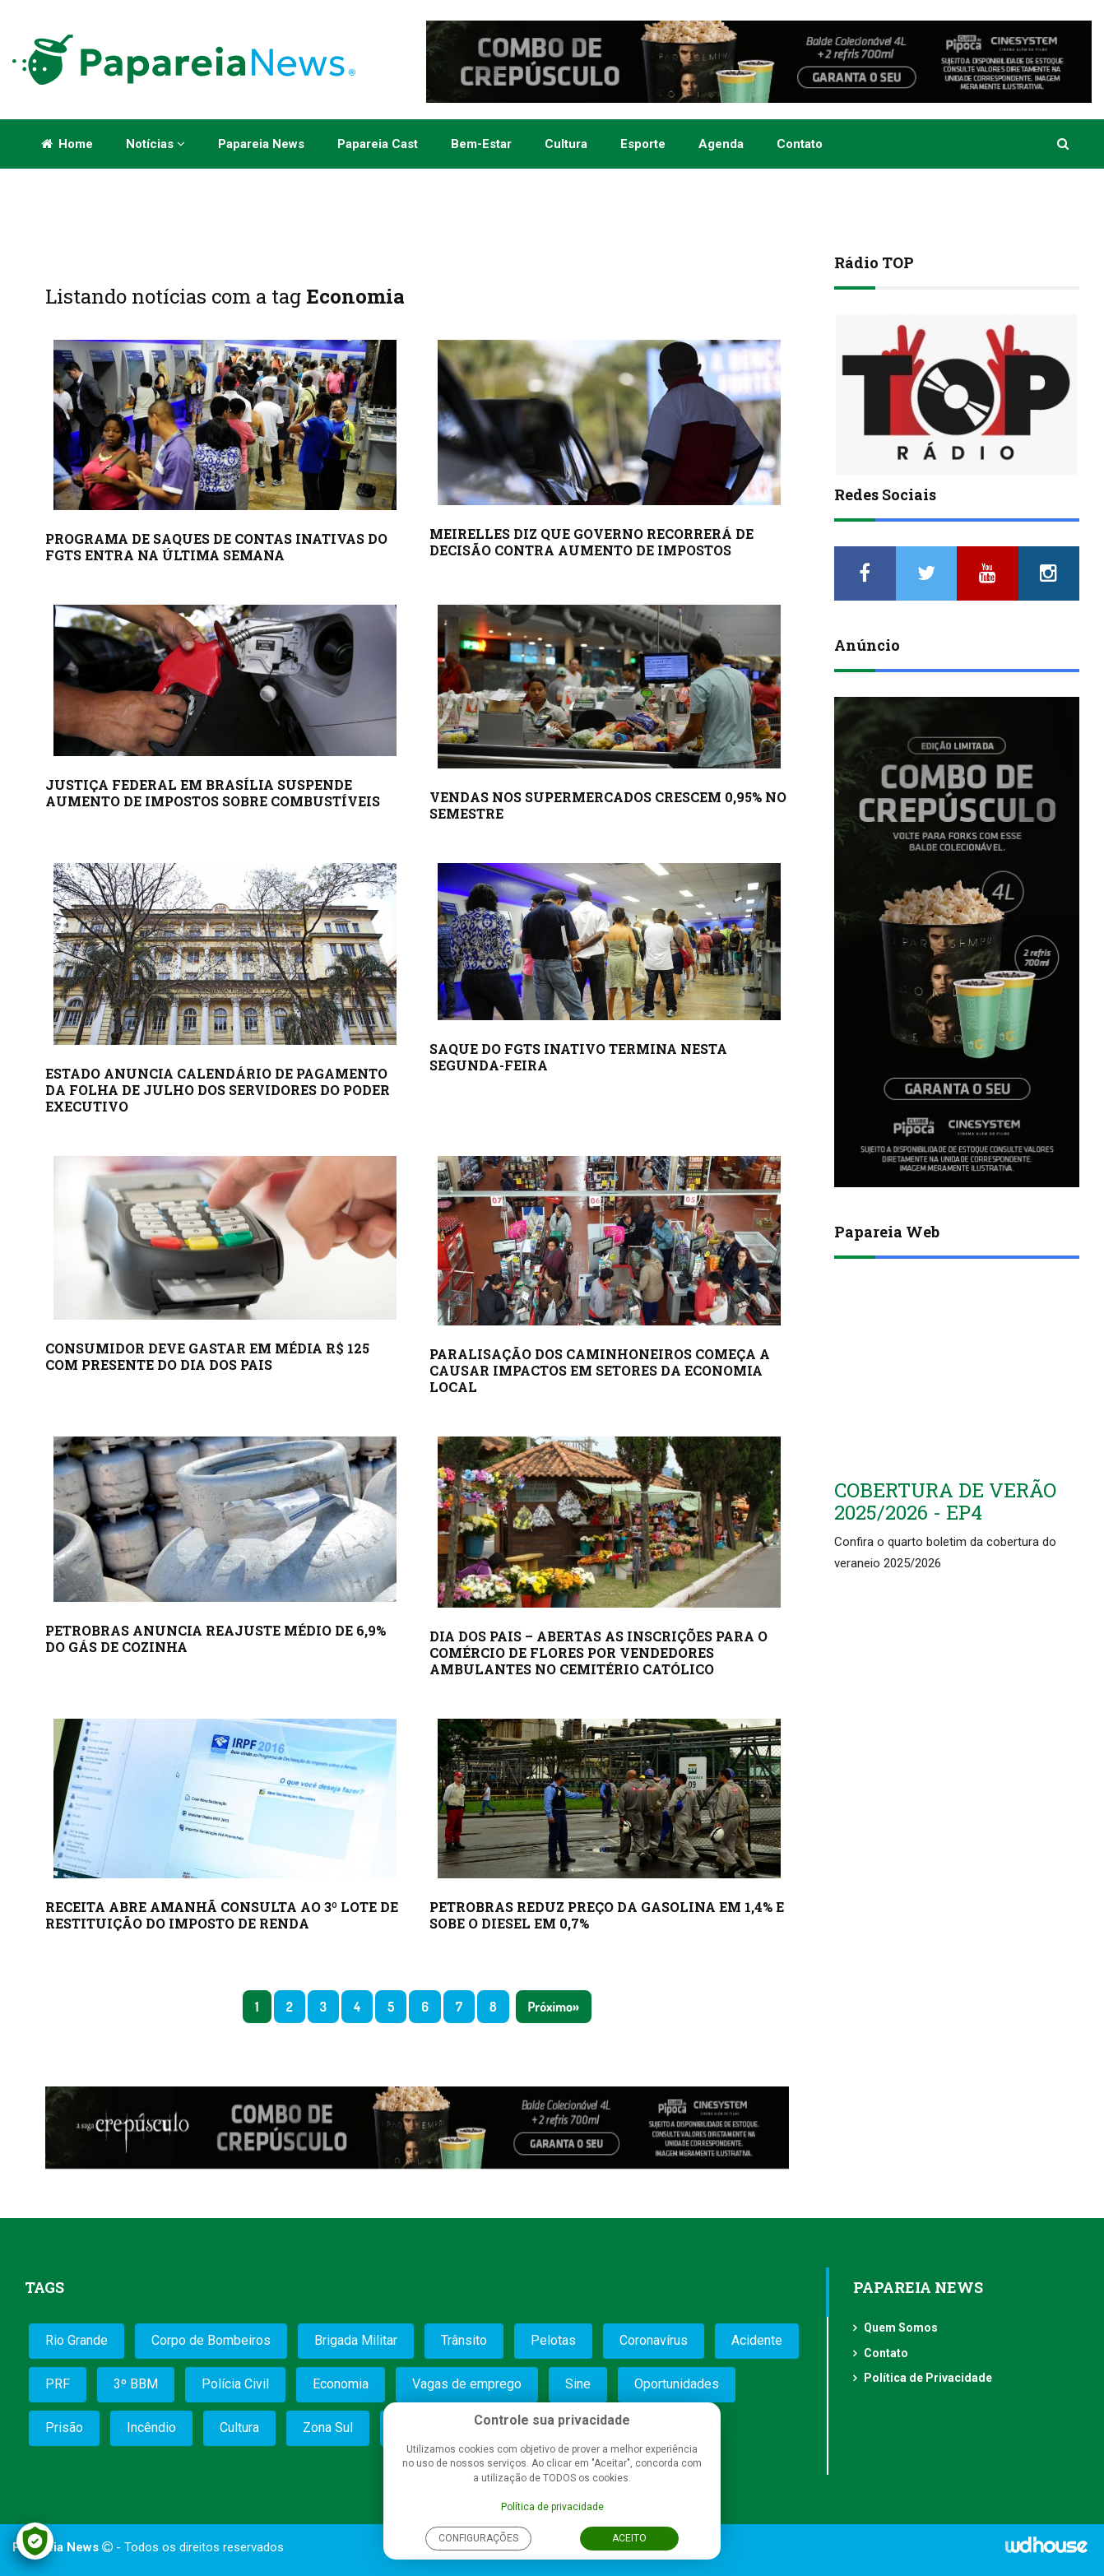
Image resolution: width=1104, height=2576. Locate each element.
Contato (800, 144)
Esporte (643, 144)
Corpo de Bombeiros (211, 2340)
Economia (341, 2384)
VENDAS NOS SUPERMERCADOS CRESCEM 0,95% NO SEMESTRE (607, 805)
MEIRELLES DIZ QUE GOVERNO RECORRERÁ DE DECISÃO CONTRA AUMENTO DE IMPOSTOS (591, 542)
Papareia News (261, 144)
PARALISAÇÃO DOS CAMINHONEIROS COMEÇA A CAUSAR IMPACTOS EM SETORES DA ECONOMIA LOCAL (599, 1370)
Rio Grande (76, 2340)
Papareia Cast (377, 144)
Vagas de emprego (467, 2384)
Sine (578, 2384)
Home (67, 144)
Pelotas (553, 2340)
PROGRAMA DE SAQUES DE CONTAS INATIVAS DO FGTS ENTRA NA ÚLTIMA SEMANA (216, 547)
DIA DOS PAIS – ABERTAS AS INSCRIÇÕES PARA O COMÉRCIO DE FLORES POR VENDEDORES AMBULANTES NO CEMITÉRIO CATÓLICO (598, 1652)
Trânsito (464, 2340)
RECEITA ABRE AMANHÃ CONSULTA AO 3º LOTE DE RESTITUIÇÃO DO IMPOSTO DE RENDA (221, 1915)
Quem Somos (901, 2327)
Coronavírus (653, 2340)
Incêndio (151, 2427)
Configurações (478, 2538)
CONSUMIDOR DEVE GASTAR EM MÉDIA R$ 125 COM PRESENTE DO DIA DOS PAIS (207, 1356)
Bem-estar (481, 144)
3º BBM (136, 2384)
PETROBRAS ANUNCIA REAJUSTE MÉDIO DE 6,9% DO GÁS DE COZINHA (215, 1638)
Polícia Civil (235, 2384)
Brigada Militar (355, 2340)
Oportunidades (676, 2384)
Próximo (550, 2006)
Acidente (756, 2340)
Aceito (629, 2538)
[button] (1064, 144)
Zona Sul (328, 2427)
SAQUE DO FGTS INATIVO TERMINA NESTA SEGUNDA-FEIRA (578, 1057)
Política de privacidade (552, 2507)
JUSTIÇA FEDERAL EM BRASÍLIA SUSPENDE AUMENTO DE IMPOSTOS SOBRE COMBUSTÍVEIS (212, 793)
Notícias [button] (155, 144)
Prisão (64, 2427)
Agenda (721, 144)
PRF (57, 2384)
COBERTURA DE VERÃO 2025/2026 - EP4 (945, 1501)
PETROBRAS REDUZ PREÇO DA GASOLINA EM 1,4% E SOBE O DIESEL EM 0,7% (606, 1915)
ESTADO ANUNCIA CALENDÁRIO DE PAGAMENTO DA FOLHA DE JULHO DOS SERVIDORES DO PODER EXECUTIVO (217, 1090)
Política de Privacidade (928, 2377)
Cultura (566, 144)
